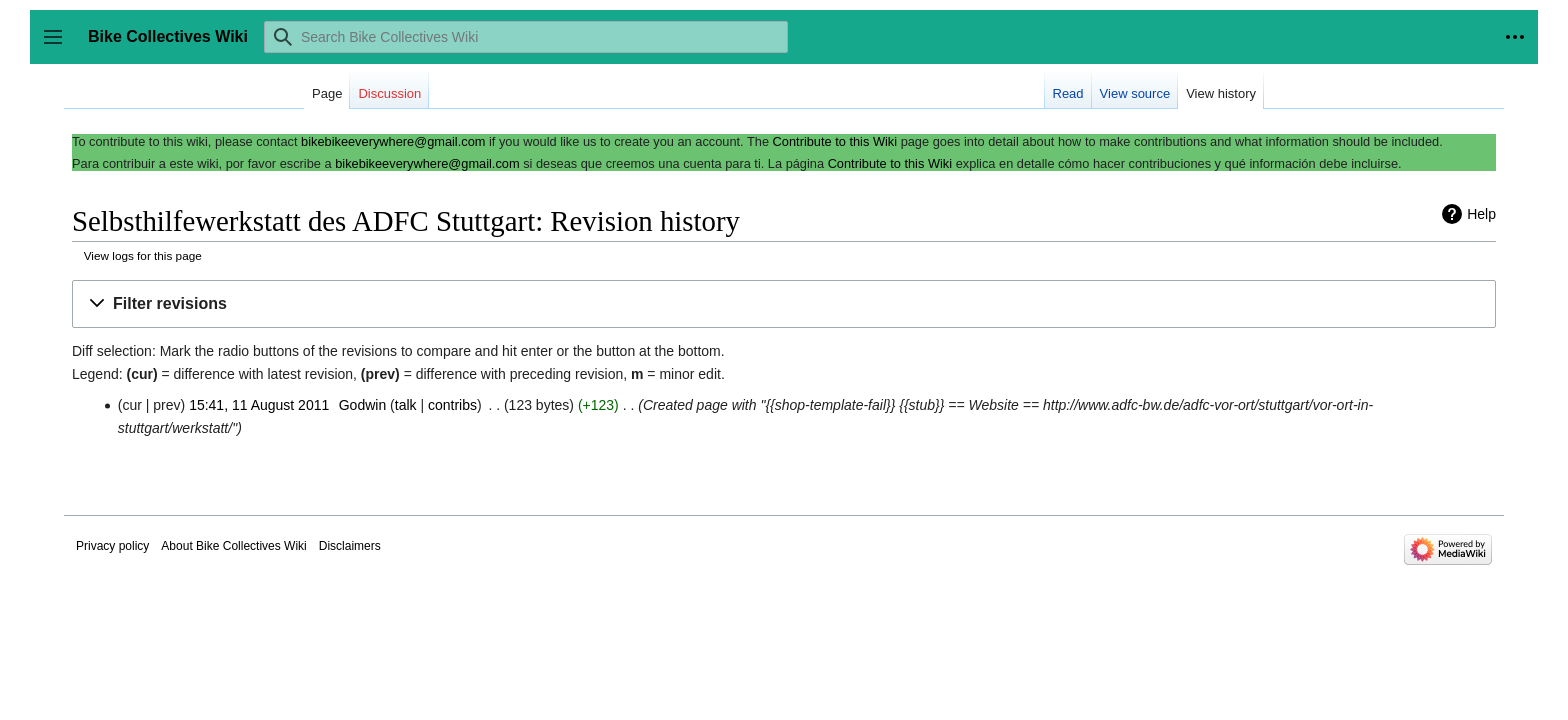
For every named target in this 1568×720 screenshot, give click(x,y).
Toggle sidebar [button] (59, 46)
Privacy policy (112, 546)
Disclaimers (350, 546)
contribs (452, 405)
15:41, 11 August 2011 (259, 405)
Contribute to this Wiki (835, 141)
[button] (784, 304)
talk (406, 405)
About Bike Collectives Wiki (233, 546)
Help (1481, 214)
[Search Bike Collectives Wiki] (526, 37)
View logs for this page (143, 255)
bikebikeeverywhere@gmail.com (393, 141)
